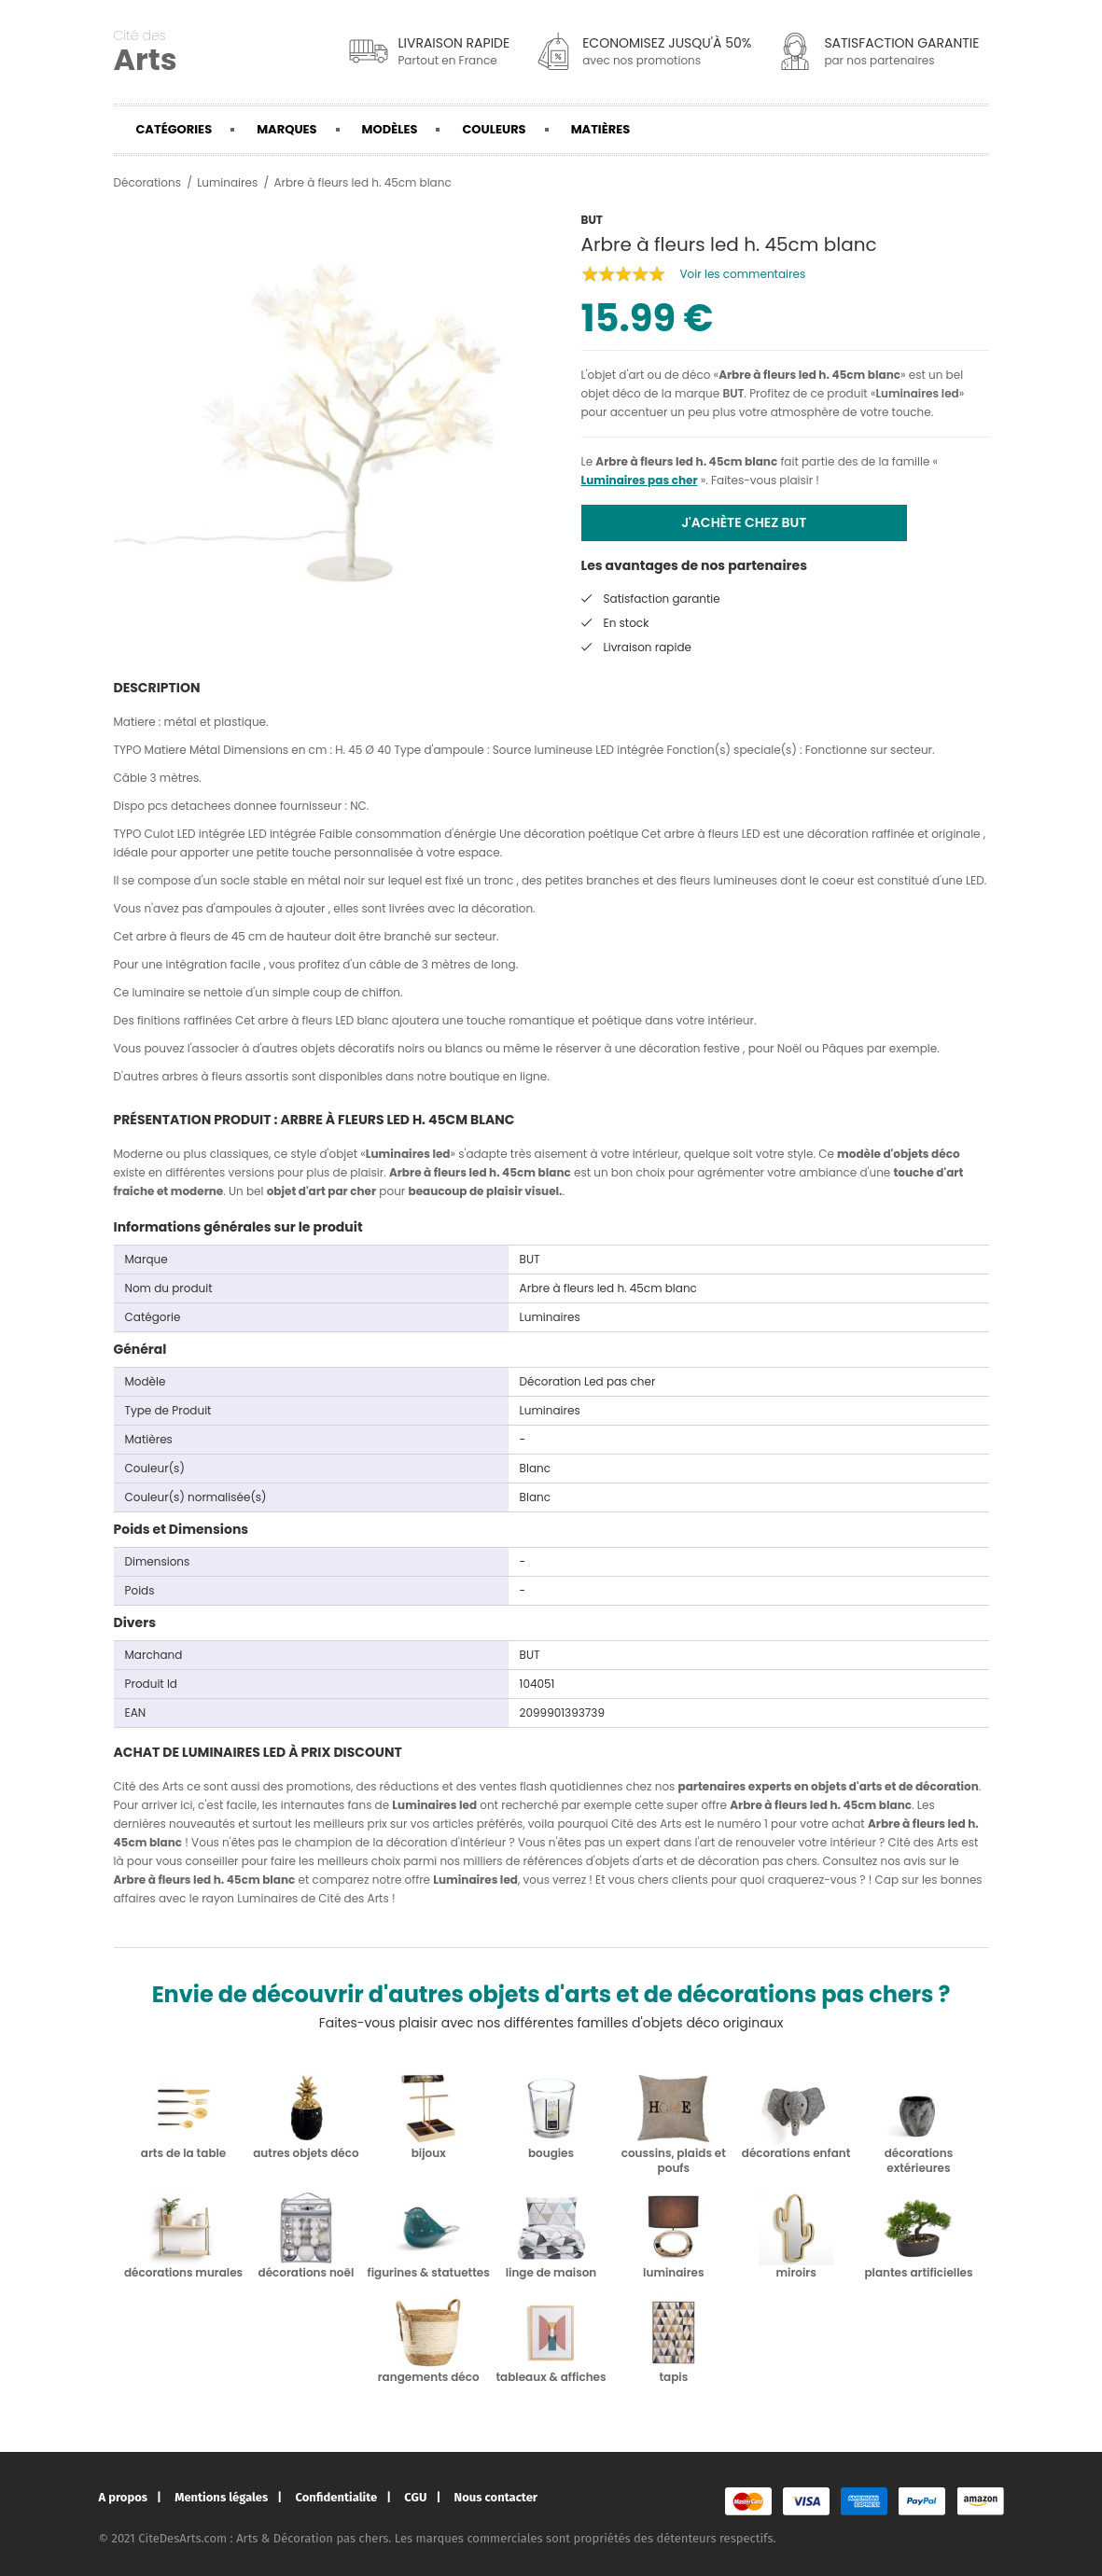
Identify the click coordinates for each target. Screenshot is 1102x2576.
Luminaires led (916, 393)
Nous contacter (495, 2497)
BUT (733, 393)
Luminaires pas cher (639, 480)
